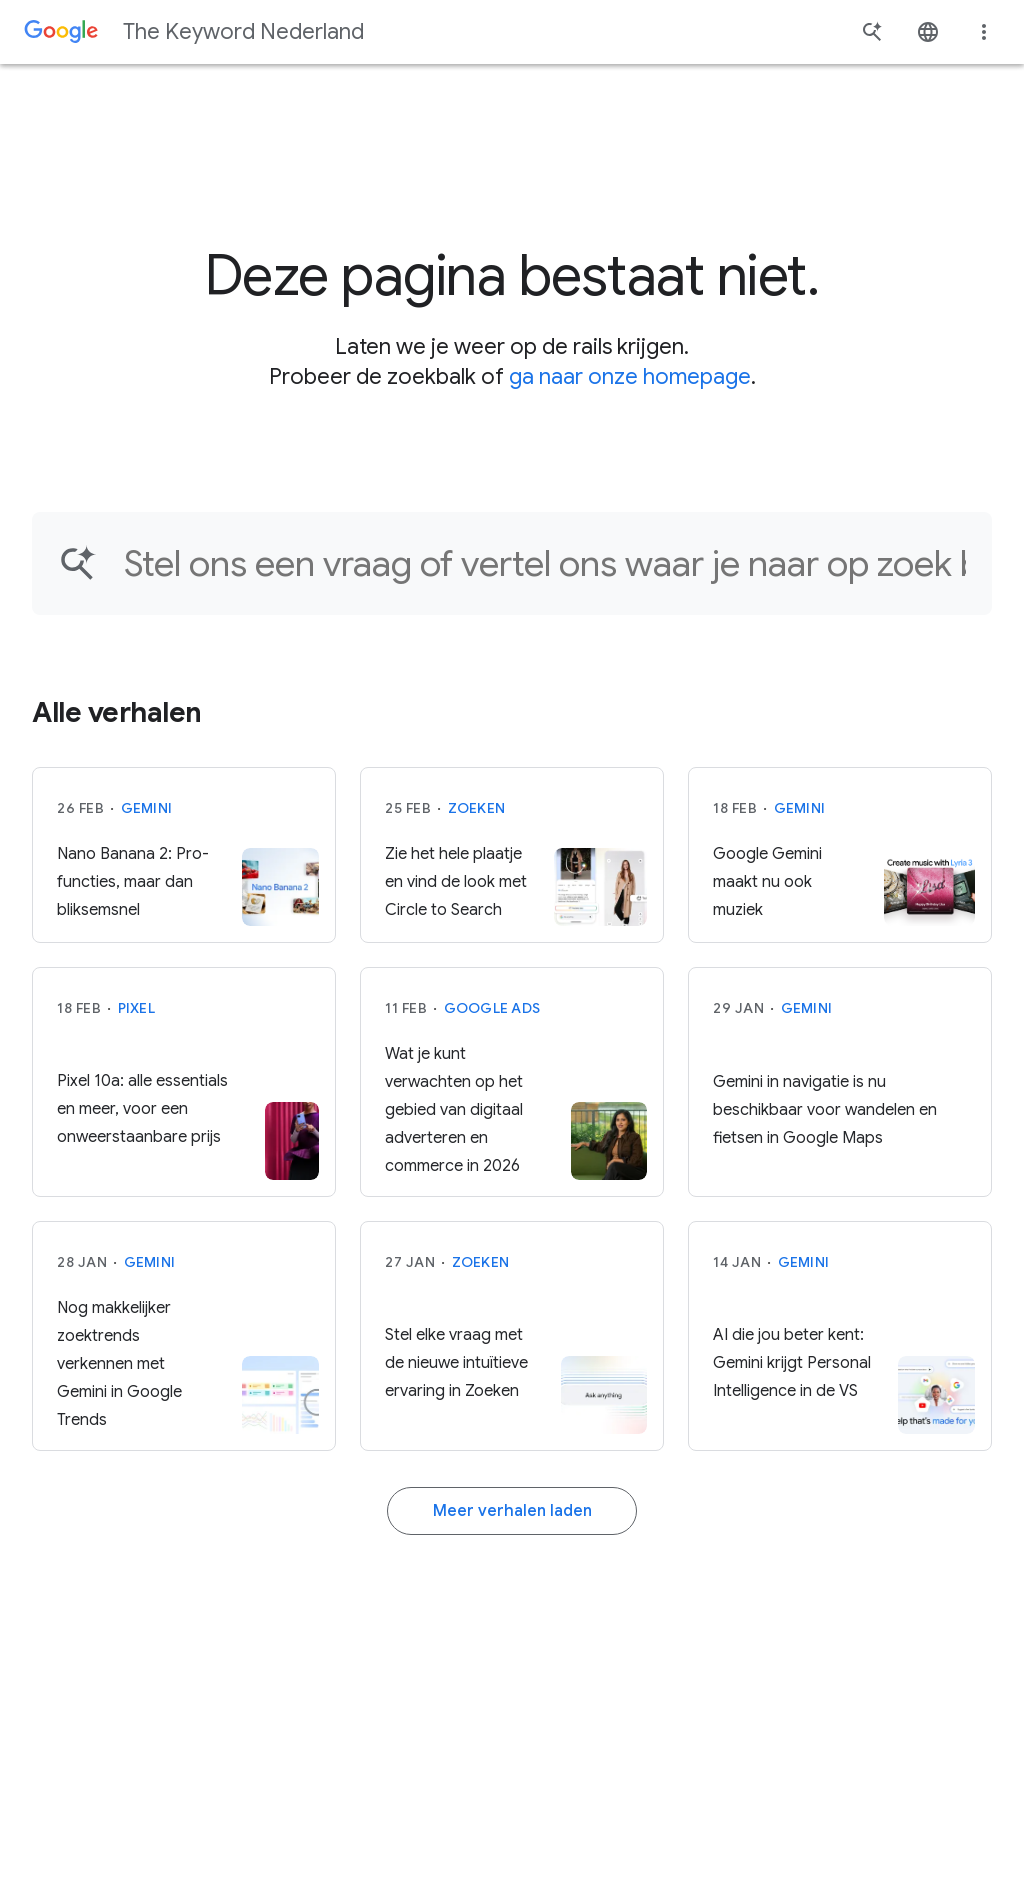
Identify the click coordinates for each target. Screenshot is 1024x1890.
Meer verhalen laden (512, 1511)
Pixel (136, 1008)
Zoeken (477, 808)
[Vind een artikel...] (545, 563)
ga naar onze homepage (630, 376)
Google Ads (492, 1008)
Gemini (147, 808)
